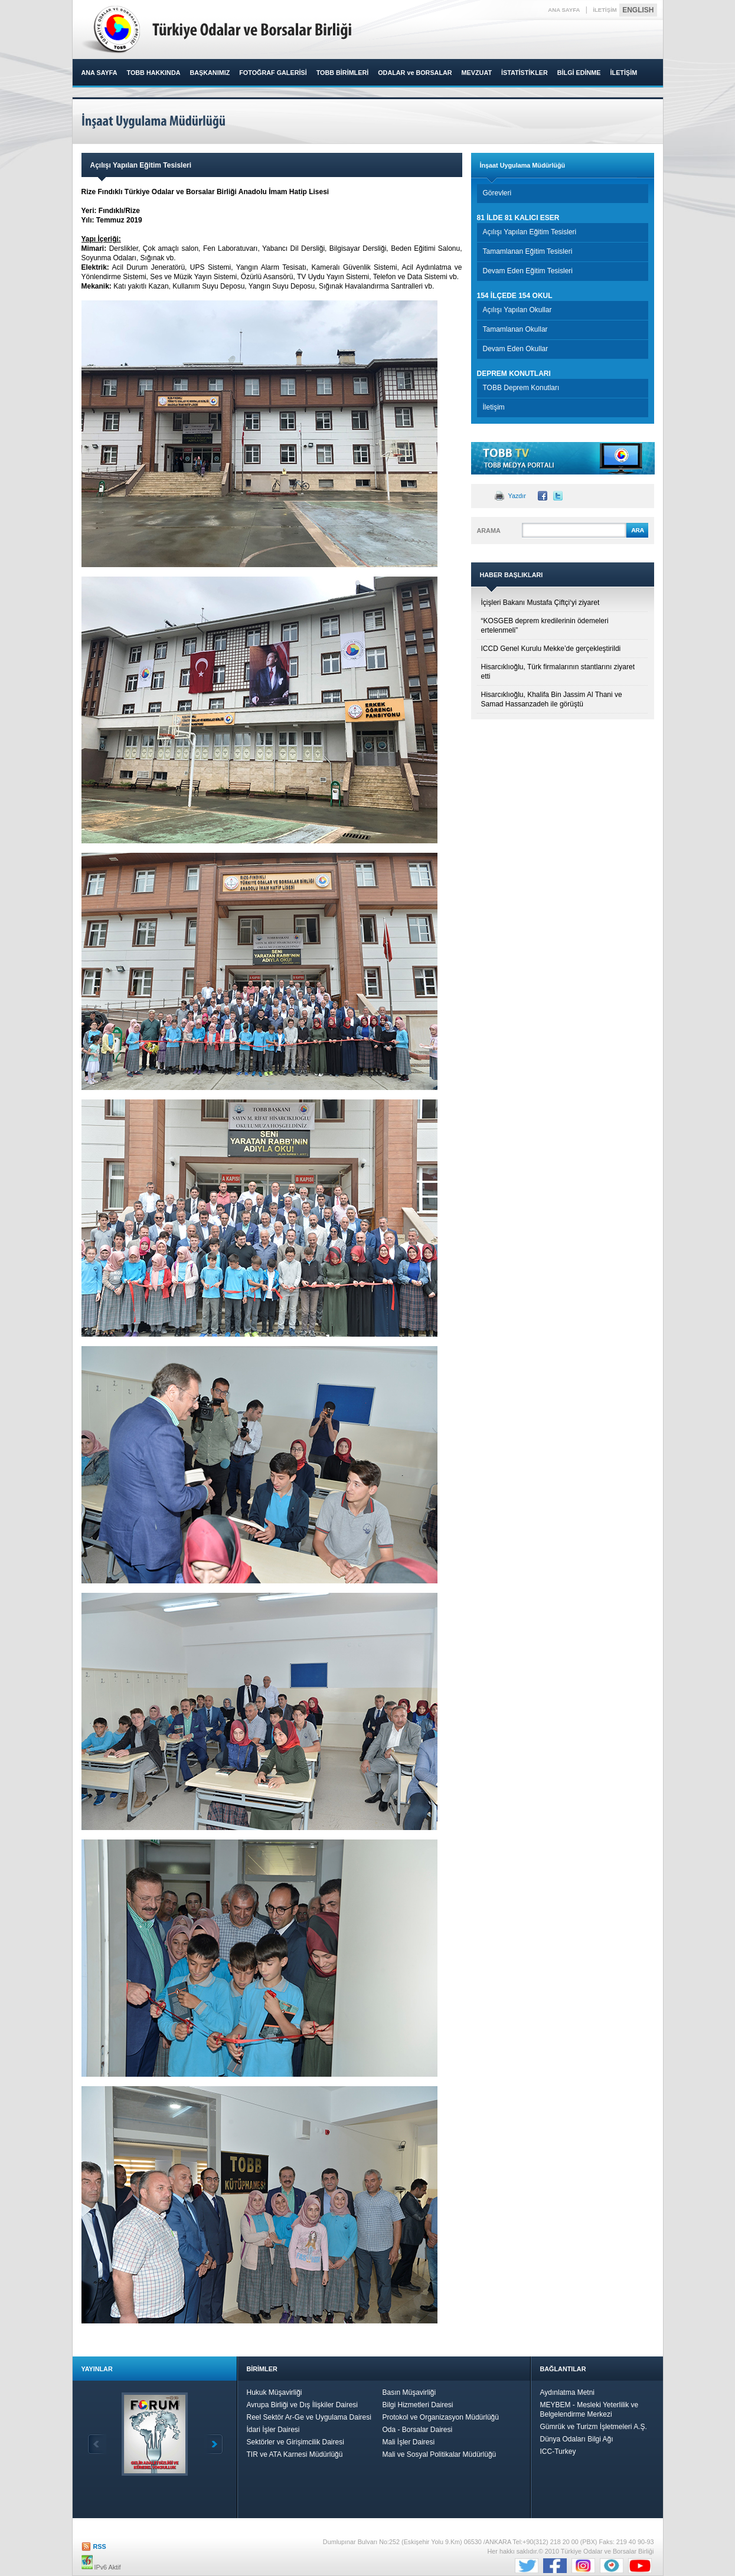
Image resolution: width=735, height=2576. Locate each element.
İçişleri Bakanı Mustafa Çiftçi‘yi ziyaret (540, 602)
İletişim (494, 407)
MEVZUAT (477, 72)
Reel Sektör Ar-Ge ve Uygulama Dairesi (309, 2417)
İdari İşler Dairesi (273, 2430)
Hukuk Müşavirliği (274, 2392)
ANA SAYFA (564, 9)
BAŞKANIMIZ (210, 72)
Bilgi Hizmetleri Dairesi (418, 2405)
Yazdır (517, 495)
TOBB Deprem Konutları (521, 388)
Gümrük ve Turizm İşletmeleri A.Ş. (593, 2427)
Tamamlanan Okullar (515, 329)
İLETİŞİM (605, 9)
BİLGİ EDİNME (579, 72)
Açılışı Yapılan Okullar (517, 310)
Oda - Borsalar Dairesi (418, 2430)
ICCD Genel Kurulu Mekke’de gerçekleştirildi (551, 648)
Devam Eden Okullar (515, 349)
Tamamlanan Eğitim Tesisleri (528, 251)
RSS (99, 2546)
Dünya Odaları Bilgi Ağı (576, 2439)
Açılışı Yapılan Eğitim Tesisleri (530, 232)
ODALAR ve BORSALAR (415, 72)
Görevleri (497, 193)
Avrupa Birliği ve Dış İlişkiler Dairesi (302, 2405)
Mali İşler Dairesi (409, 2442)
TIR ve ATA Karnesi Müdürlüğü (295, 2454)
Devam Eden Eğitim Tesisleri (528, 271)
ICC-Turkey (558, 2451)
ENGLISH (638, 10)
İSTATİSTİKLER (524, 72)
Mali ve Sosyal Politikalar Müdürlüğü (439, 2454)
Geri (96, 2444)
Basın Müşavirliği (409, 2392)
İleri (213, 2444)
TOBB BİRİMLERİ (342, 72)
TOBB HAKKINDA (154, 72)
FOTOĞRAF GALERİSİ (272, 72)
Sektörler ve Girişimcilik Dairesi (295, 2442)
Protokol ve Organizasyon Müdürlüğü (441, 2417)
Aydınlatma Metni (567, 2392)
